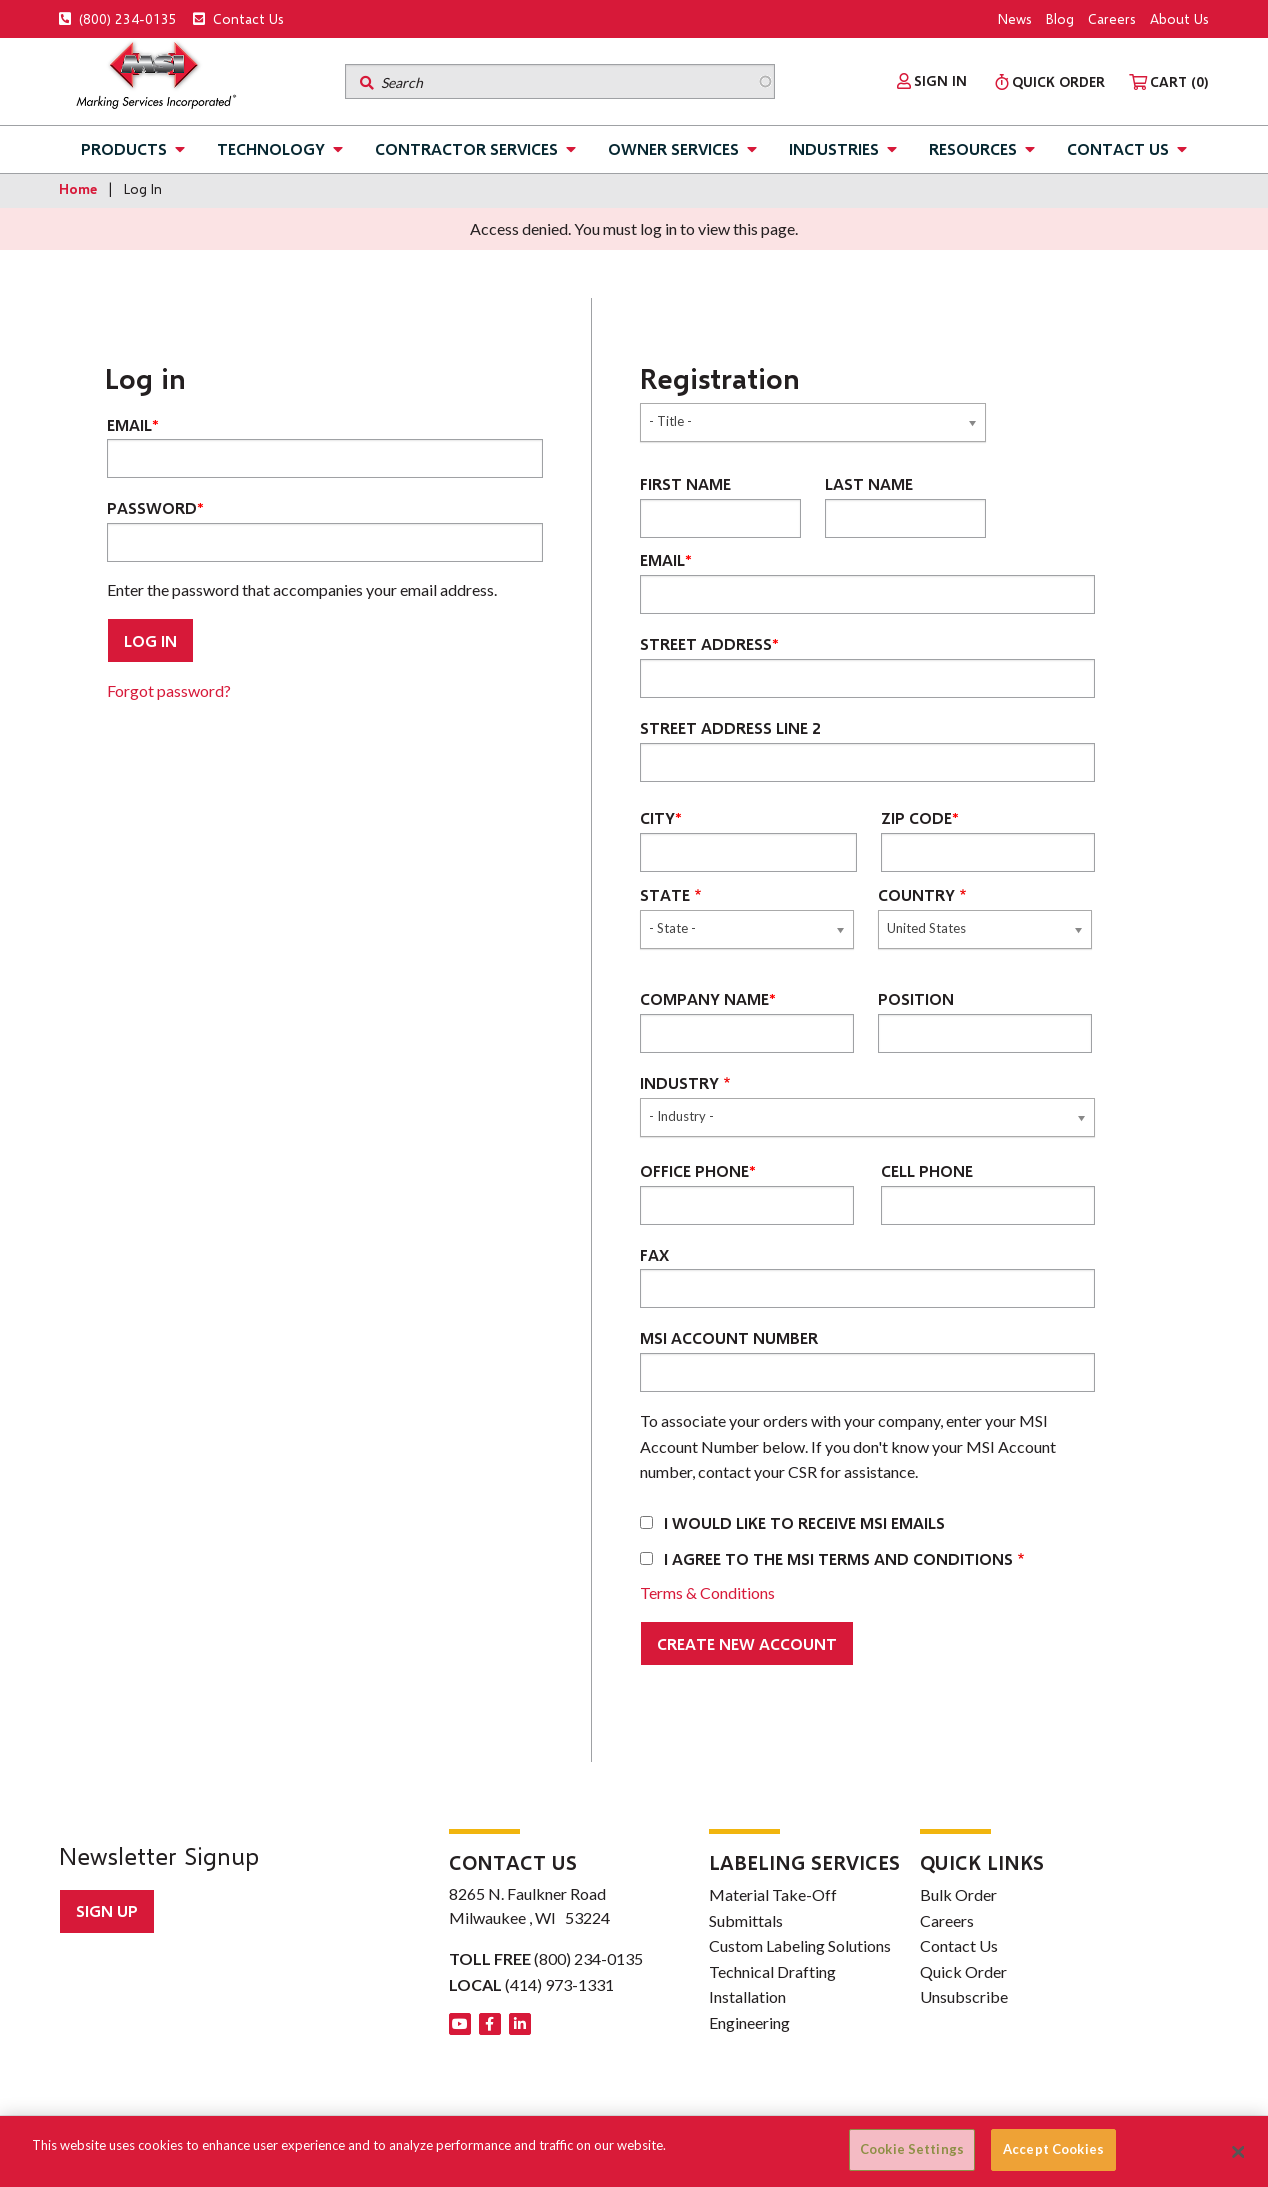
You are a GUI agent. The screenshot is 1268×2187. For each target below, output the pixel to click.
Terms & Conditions (707, 1592)
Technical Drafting (772, 1971)
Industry (679, 1082)
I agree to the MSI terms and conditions (838, 1558)
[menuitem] (932, 81)
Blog (1060, 18)
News (1015, 18)
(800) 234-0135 (118, 18)
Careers (1112, 18)
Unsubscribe (964, 1996)
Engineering (749, 2022)
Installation (747, 1996)
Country (916, 894)
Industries (834, 148)
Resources (973, 148)
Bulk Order (958, 1894)
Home (78, 188)
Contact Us (238, 18)
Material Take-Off (773, 1894)
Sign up (107, 1910)
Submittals (746, 1920)
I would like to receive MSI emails (804, 1522)
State (665, 894)
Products (124, 148)
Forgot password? (169, 690)
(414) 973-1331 (559, 1984)
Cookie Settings (912, 2149)
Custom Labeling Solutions (800, 1945)
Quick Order (963, 1971)
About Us (1179, 18)
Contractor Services (466, 148)
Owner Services (673, 148)
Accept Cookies (1053, 2149)
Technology (271, 148)
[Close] (1239, 2152)
